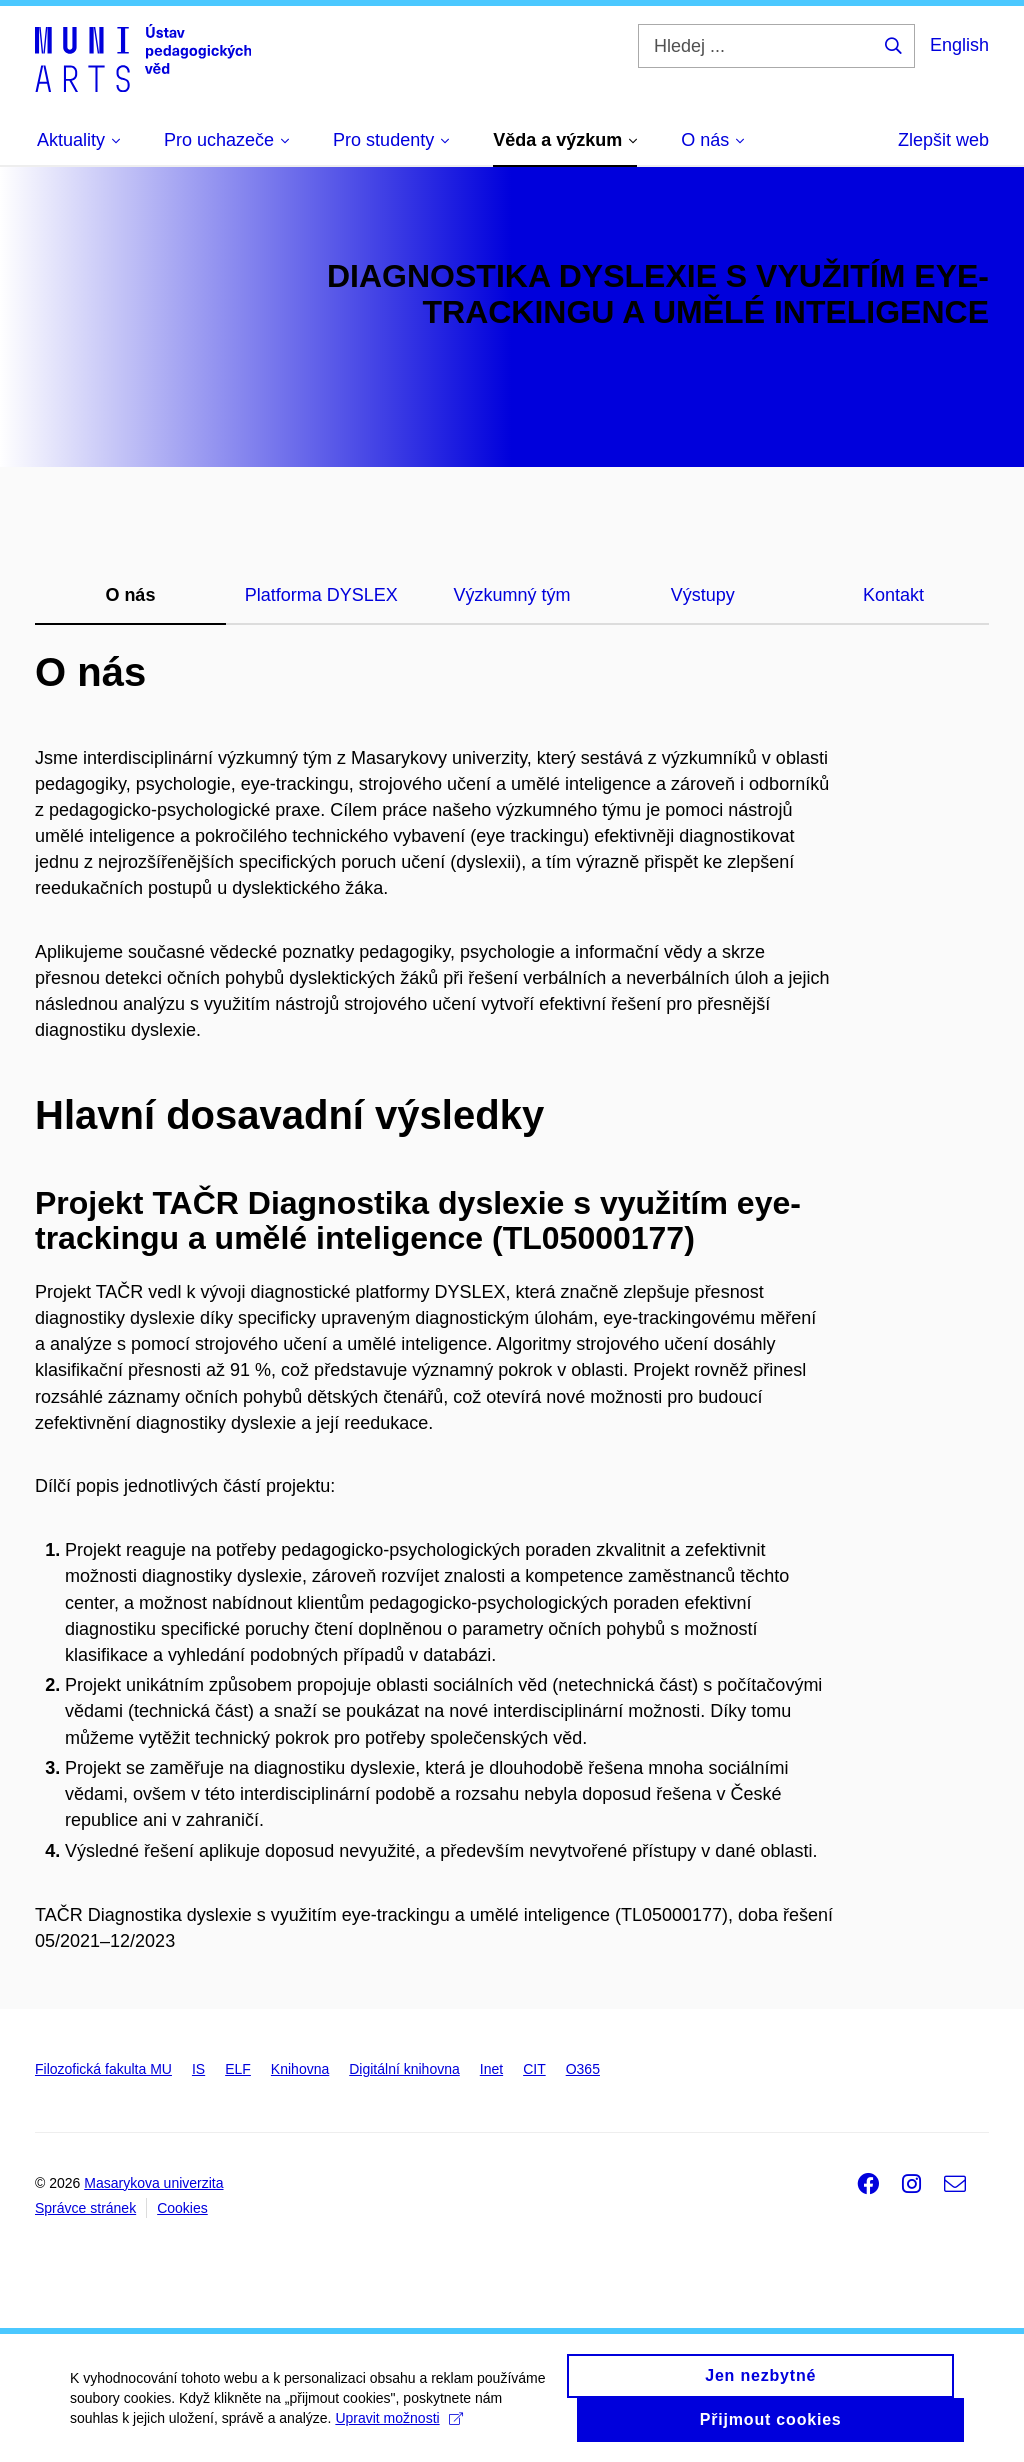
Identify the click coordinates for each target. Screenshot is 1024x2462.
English (959, 45)
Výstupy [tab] (703, 595)
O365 (583, 2069)
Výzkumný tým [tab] (511, 595)
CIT (534, 2069)
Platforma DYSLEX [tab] (321, 595)
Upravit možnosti (398, 2426)
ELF (238, 2069)
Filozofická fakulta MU (103, 2069)
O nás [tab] (130, 595)
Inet (491, 2069)
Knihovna (300, 2069)
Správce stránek (85, 2208)
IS (198, 2069)
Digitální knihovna (404, 2069)
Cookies (182, 2208)
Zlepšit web (943, 140)
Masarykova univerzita (153, 2183)
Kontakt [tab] (893, 595)
